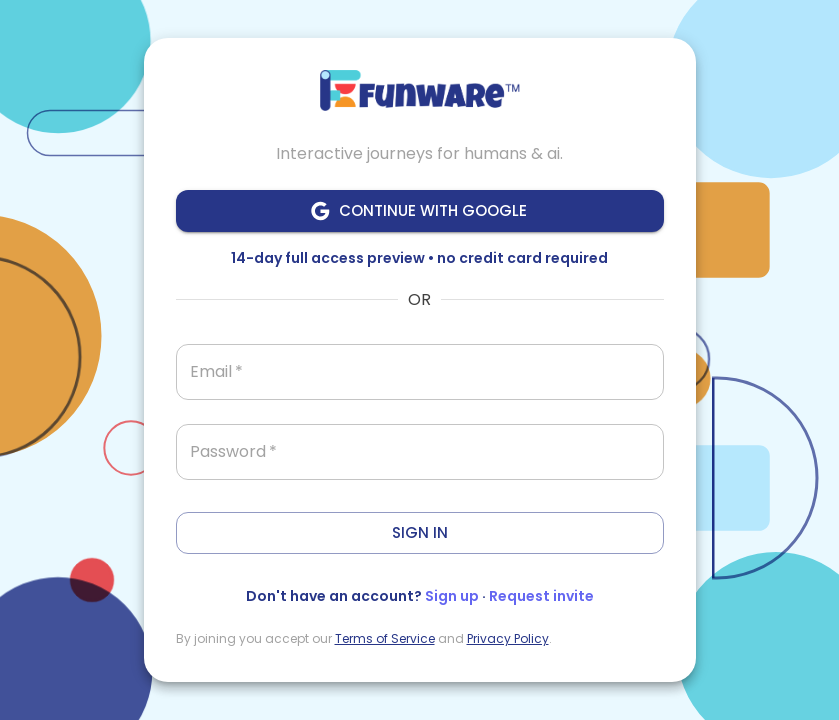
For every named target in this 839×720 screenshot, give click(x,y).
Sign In (420, 533)
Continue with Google (420, 211)
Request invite (541, 596)
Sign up (452, 596)
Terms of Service (385, 638)
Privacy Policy (508, 638)
